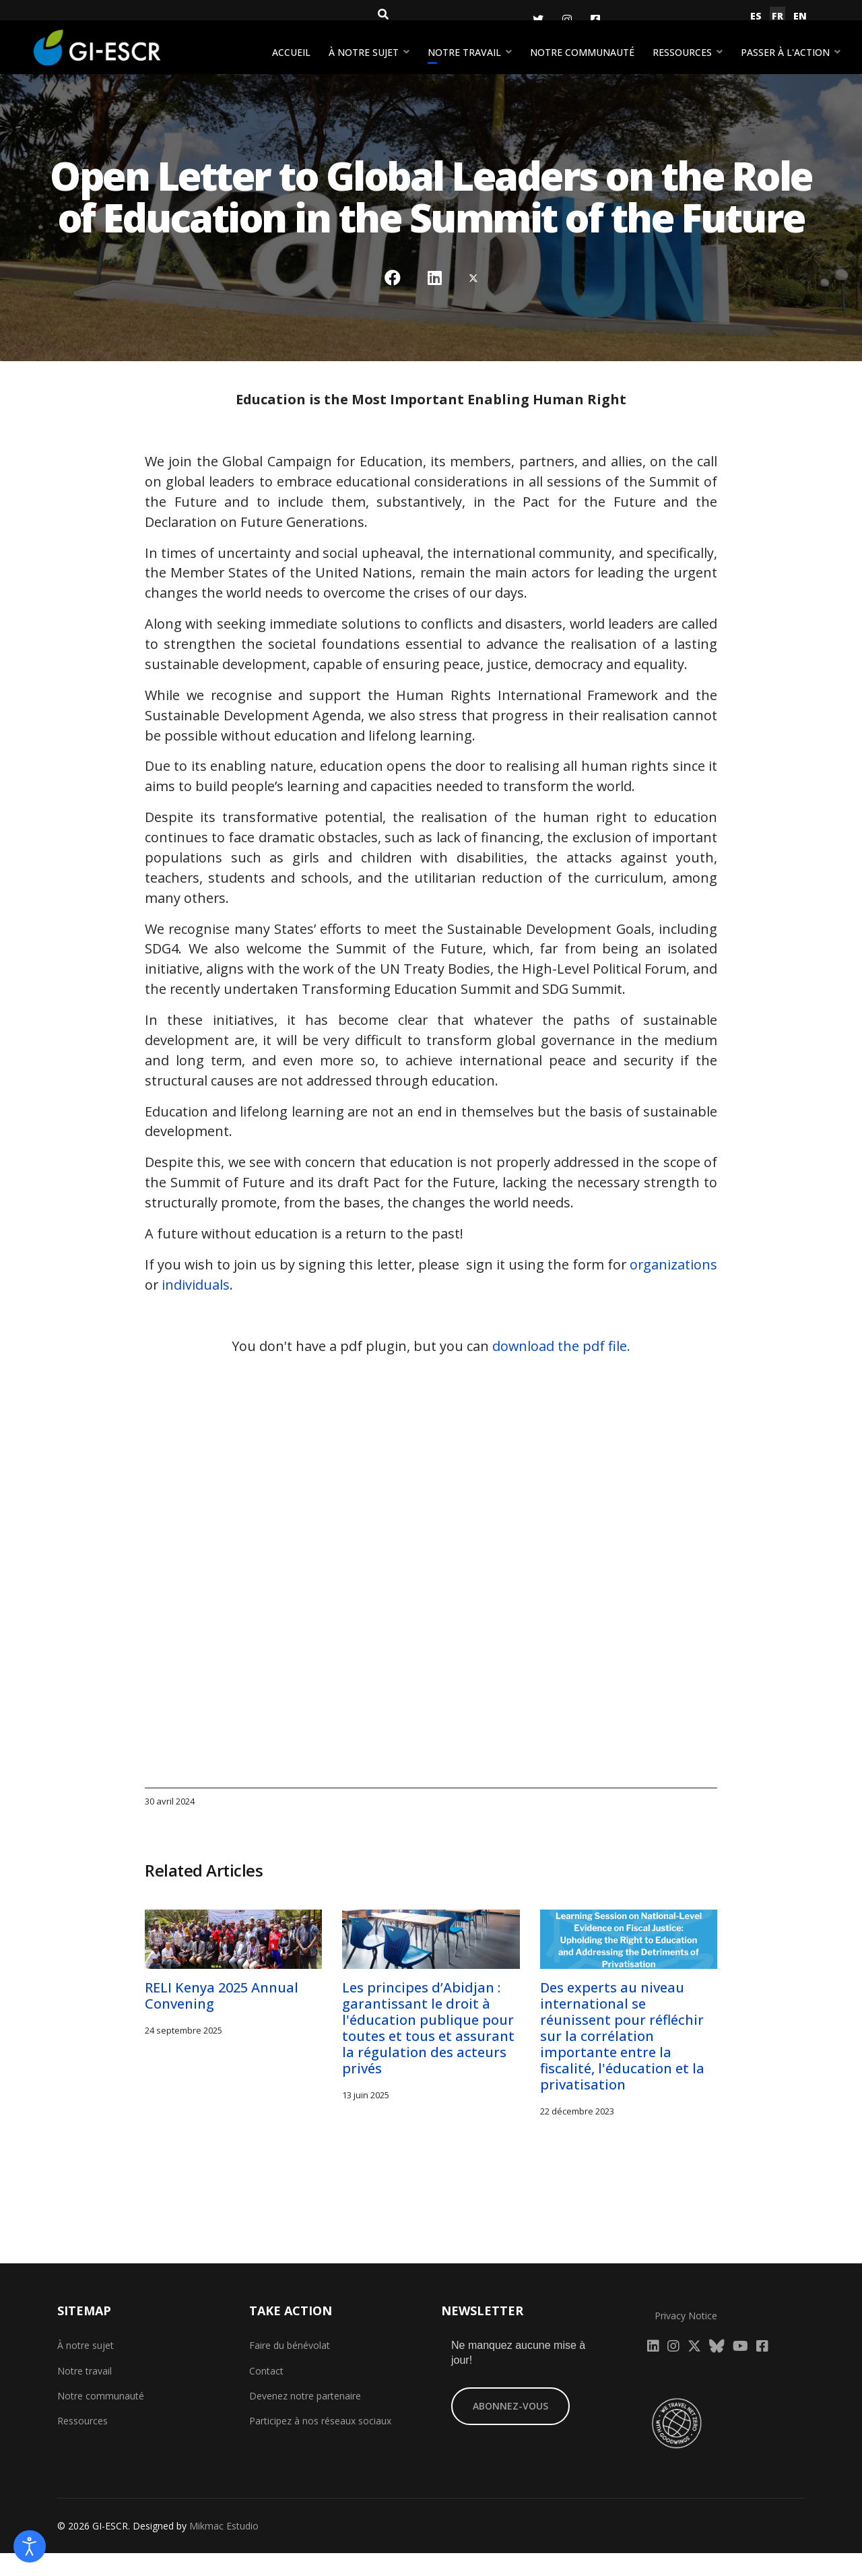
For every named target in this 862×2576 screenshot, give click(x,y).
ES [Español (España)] (756, 15)
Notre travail (464, 52)
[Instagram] (567, 19)
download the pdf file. (561, 1369)
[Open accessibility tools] (29, 2546)
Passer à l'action (785, 52)
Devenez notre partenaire (305, 2419)
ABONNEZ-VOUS (510, 2429)
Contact (266, 2394)
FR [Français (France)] (777, 15)
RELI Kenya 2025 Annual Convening (223, 2019)
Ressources (682, 52)
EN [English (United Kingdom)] (800, 15)
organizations (189, 1307)
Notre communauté (582, 52)
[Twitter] (538, 19)
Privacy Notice (686, 2339)
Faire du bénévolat (289, 2368)
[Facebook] (595, 19)
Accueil (291, 52)
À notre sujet (364, 52)
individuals (288, 1307)
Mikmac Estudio (224, 2548)
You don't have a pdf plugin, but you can (431, 1369)
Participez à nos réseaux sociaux (320, 2444)
